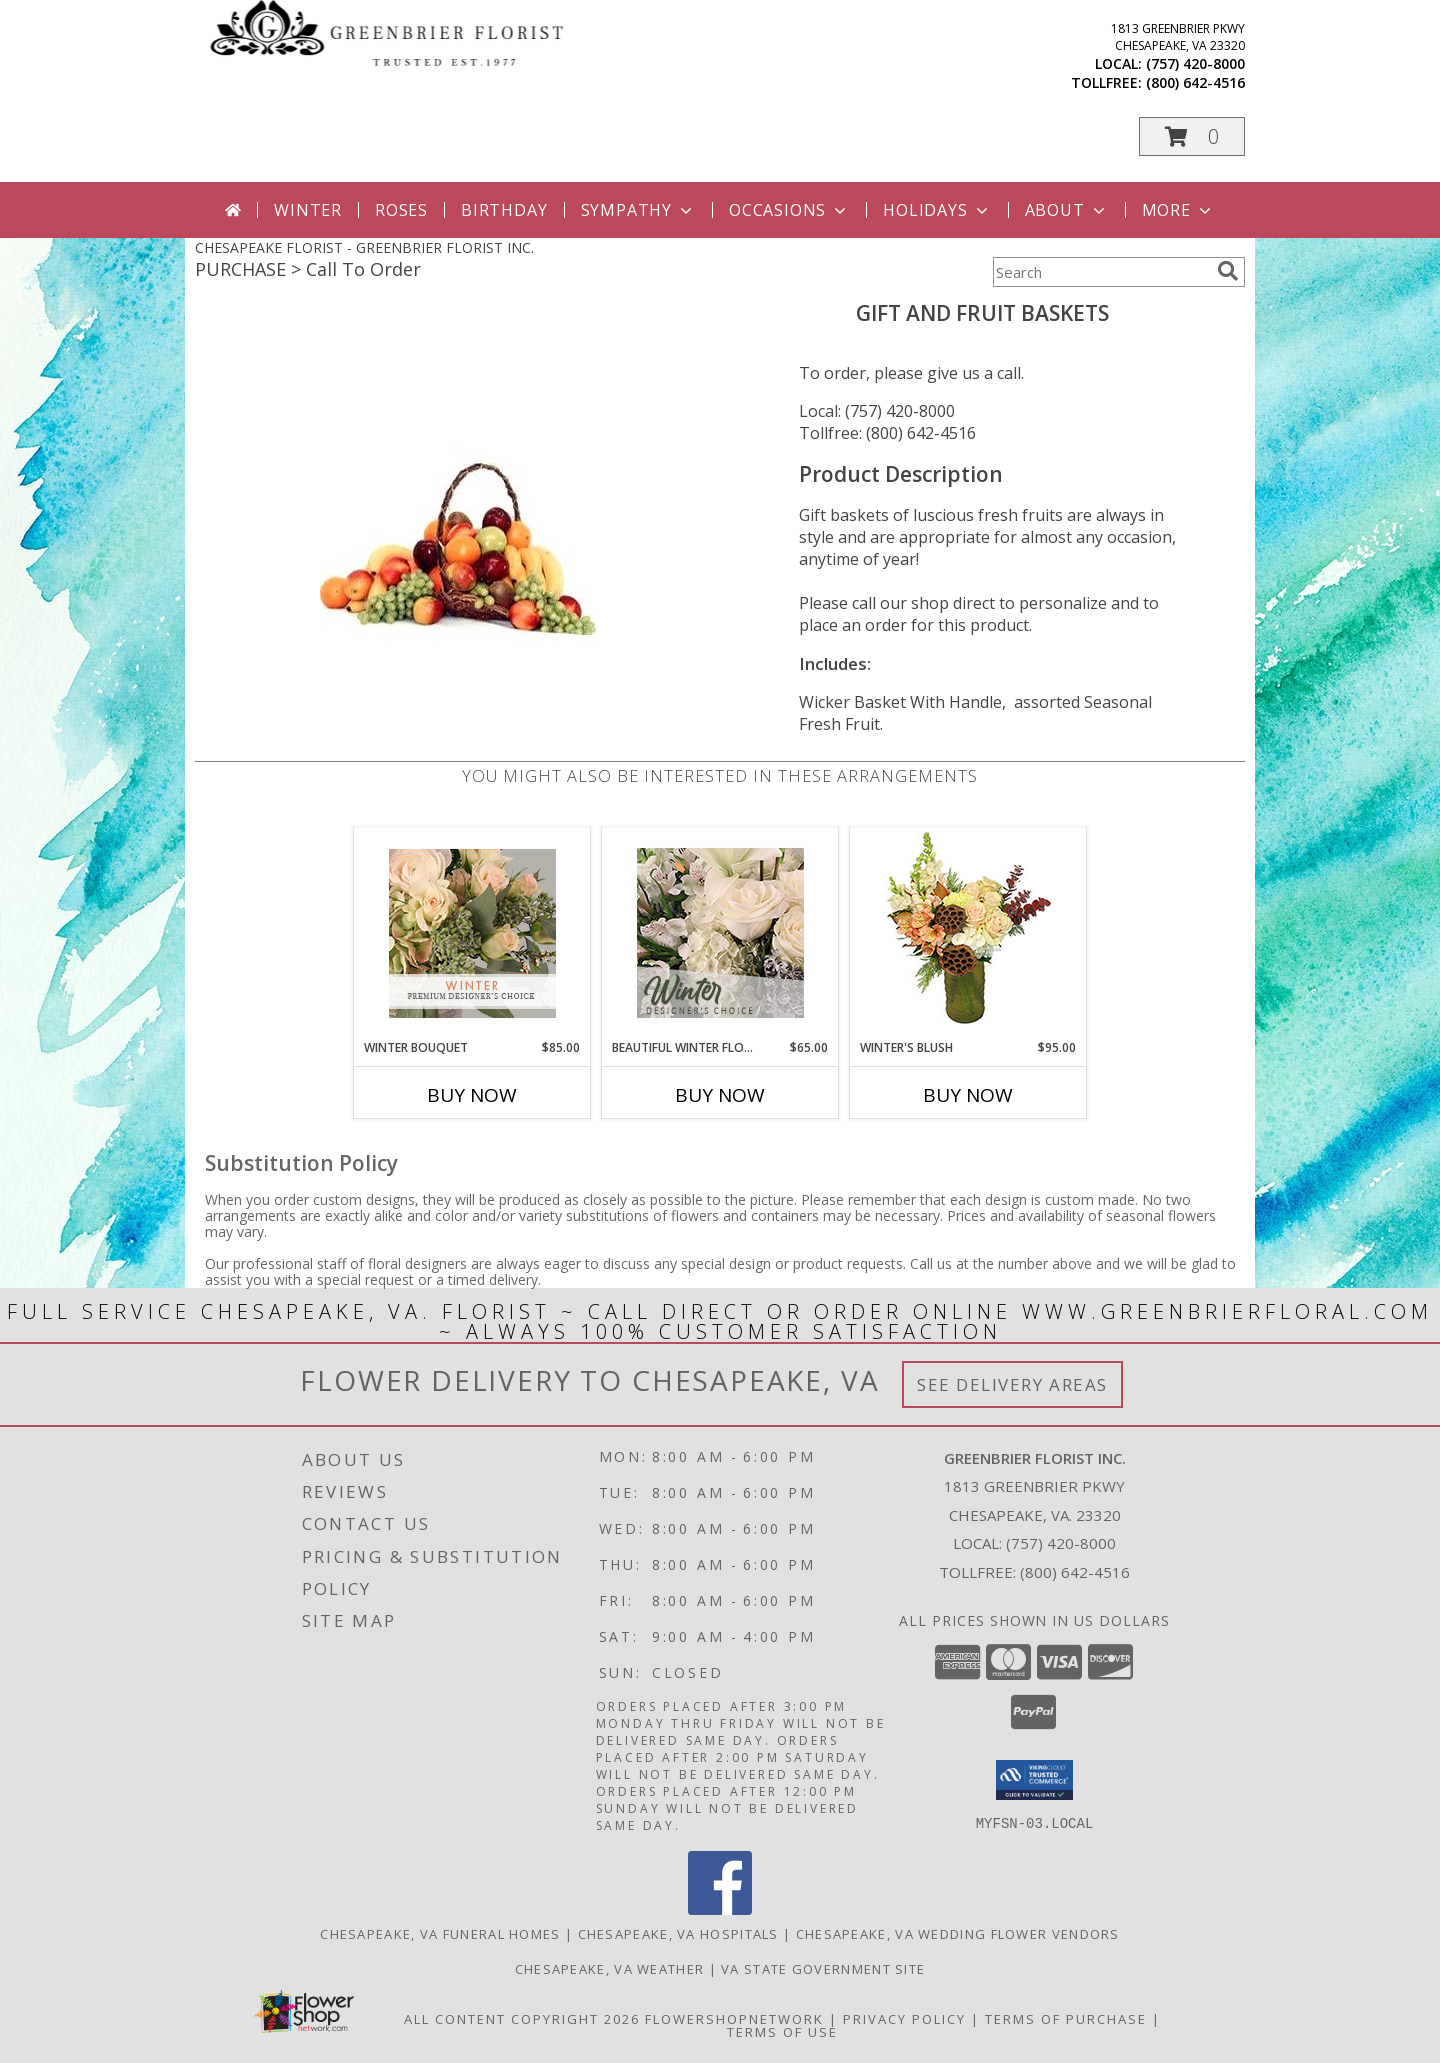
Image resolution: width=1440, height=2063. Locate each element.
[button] (1192, 136)
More (1178, 210)
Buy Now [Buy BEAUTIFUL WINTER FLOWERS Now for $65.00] (720, 1095)
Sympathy (638, 210)
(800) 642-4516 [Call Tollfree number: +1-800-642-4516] (1075, 1572)
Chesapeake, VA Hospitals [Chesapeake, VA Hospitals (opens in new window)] (678, 1934)
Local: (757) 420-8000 (877, 411)
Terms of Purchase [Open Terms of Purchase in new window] (1066, 2019)
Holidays (937, 210)
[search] (1228, 271)
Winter (308, 210)
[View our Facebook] (720, 1909)
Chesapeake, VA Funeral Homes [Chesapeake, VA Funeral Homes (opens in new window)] (440, 1934)
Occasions (789, 210)
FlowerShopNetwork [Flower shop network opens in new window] (734, 2019)
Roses (401, 210)
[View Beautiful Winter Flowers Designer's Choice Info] (720, 933)
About (1067, 210)
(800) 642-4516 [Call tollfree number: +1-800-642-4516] (1195, 82)
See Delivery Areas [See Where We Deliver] (1012, 1384)
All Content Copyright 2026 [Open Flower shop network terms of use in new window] (522, 2019)
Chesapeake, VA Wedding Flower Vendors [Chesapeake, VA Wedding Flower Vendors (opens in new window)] (958, 1934)
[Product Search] (1101, 272)
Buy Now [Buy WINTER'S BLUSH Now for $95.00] (968, 1095)
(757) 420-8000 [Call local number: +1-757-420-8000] (1195, 63)
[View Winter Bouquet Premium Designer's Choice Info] (472, 933)
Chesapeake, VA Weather (610, 1969)
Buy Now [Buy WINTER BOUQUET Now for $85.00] (472, 1095)
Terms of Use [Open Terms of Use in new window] (782, 2032)
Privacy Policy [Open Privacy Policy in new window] (904, 2019)
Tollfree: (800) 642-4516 (887, 433)
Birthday (504, 210)
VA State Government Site (823, 1969)
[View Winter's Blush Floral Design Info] (968, 933)
